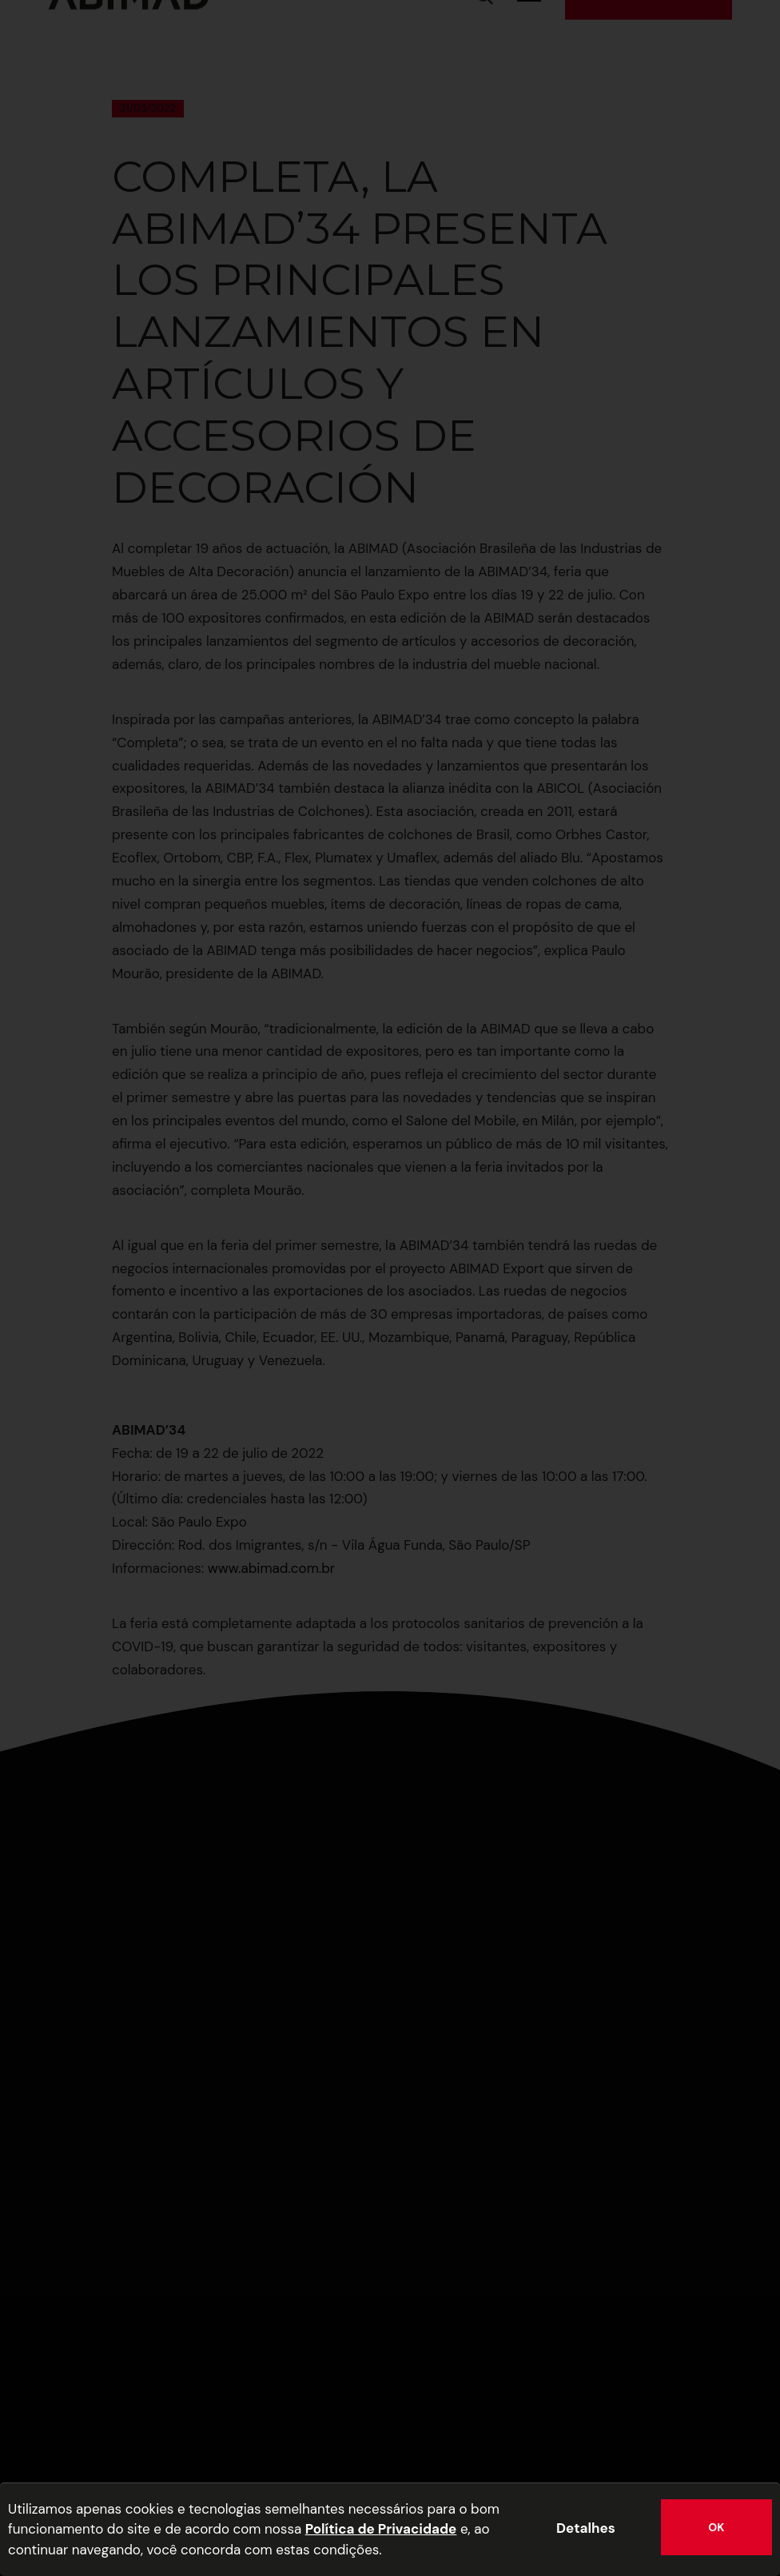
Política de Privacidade (381, 2529)
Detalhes (585, 2528)
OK (716, 2527)
